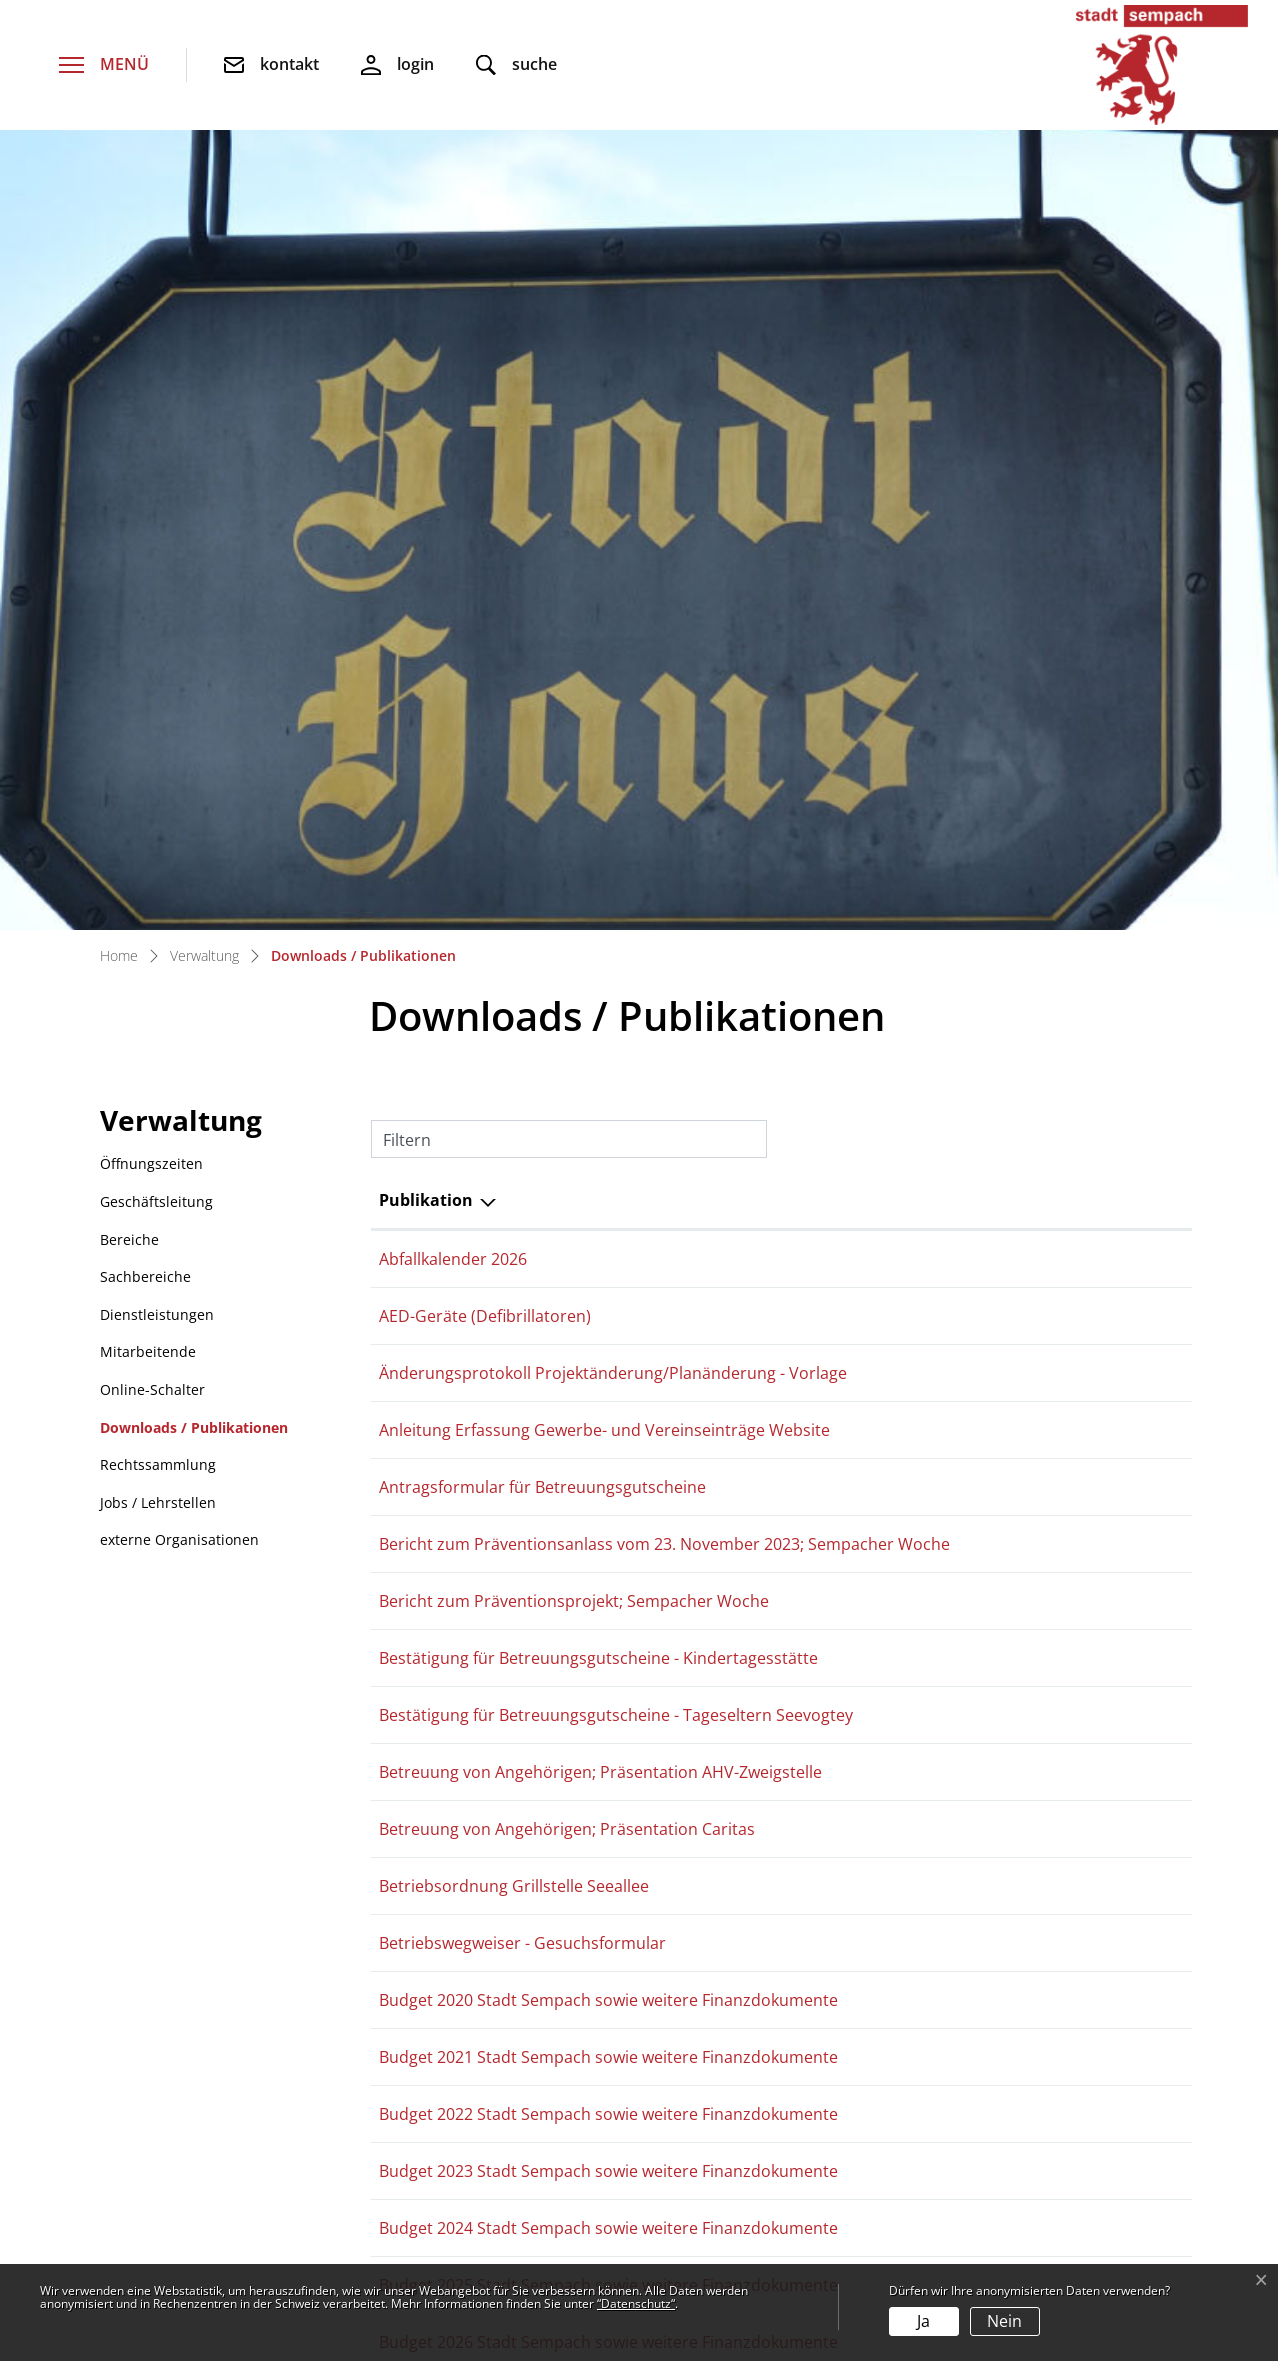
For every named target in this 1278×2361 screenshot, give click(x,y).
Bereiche (129, 463)
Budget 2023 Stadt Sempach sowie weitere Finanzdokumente (608, 1395)
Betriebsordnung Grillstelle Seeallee (514, 1110)
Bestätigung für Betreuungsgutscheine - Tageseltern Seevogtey (616, 939)
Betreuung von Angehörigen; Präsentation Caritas (567, 1053)
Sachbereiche (145, 500)
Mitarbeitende (148, 575)
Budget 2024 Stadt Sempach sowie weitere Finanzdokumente (608, 1452)
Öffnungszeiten (151, 387)
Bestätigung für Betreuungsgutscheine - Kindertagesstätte (598, 882)
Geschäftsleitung (156, 425)
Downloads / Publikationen (193, 656)
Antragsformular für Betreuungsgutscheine (542, 711)
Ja (923, 2321)
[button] (516, 65)
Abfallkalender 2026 (453, 483)
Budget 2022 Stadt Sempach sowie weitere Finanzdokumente (608, 1338)
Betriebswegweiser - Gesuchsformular (522, 1167)
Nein (1004, 2321)
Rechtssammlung (158, 688)
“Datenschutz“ (636, 2303)
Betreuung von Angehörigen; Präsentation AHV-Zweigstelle (600, 996)
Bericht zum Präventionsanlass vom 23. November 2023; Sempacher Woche (664, 768)
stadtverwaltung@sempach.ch (232, 2028)
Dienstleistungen (157, 538)
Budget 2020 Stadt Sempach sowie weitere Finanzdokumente (608, 1224)
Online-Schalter (152, 613)
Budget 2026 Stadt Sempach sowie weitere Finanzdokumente (608, 1566)
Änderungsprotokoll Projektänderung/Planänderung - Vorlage (613, 597)
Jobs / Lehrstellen (158, 726)
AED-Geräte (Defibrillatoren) (485, 540)
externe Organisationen (179, 763)
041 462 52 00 (169, 1992)
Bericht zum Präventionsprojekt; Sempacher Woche (574, 825)
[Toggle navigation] (104, 65)
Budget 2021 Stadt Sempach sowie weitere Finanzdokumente (608, 1281)
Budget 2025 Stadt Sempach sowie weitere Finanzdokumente (608, 1509)
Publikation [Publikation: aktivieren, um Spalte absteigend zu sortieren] (426, 424)
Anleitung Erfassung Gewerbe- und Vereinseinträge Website (604, 654)
